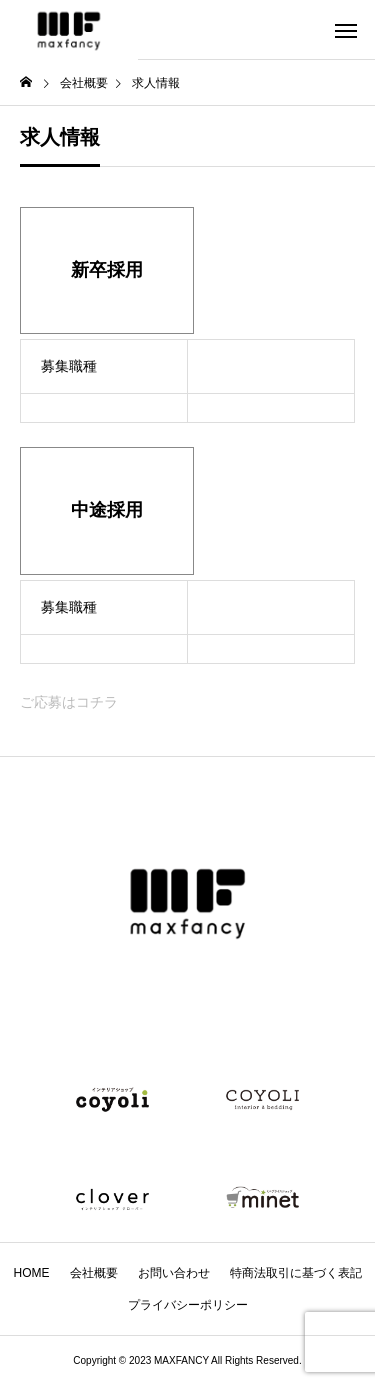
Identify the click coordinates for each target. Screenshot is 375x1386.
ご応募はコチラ (69, 702)
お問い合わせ (174, 1273)
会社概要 (94, 1273)
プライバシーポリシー (188, 1305)
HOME (32, 1273)
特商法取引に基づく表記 (296, 1273)
